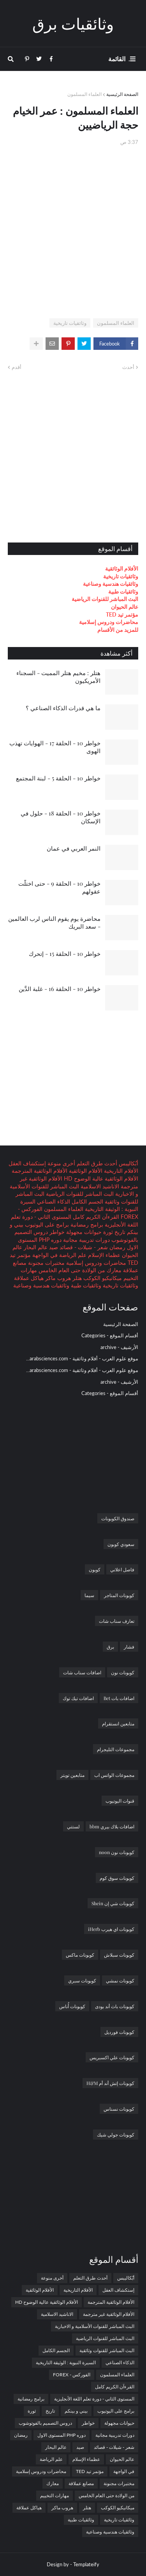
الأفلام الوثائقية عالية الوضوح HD (100, 1178)
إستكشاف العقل (27, 1163)
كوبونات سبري (82, 1980)
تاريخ (119, 1232)
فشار (129, 1646)
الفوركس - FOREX (71, 2374)
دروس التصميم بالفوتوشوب (45, 2423)
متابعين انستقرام (118, 1723)
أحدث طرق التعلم (96, 1163)
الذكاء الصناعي (52, 1201)
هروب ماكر (57, 1278)
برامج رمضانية (86, 1224)
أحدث (128, 367)
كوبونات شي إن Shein (112, 1903)
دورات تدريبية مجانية (86, 1239)
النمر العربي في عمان (73, 848)
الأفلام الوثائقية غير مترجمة (108, 2314)
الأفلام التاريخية (120, 1170)
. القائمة (119, 58)
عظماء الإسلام (103, 1255)
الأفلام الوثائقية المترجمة (39, 1170)
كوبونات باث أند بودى (114, 2006)
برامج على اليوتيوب (46, 1224)
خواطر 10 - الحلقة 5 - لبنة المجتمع (58, 778)
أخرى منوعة (60, 1163)
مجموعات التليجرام (115, 1749)
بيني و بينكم (76, 2411)
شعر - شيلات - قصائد (83, 1247)
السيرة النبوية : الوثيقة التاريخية (66, 2362)
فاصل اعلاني (122, 1569)
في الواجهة (44, 1255)
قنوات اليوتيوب (120, 1801)
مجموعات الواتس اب (114, 1775)
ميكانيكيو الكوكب (102, 1278)
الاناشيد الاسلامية (99, 1186)
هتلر (76, 1278)
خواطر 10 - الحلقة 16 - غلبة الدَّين (59, 989)
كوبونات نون (122, 1672)
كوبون (94, 1569)
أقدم (16, 367)
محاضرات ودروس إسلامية (108, 622)
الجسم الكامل (86, 1201)
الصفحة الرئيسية (122, 94)
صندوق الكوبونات (117, 1518)
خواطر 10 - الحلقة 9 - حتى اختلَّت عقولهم (59, 887)
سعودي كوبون (120, 1544)
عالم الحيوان (124, 606)
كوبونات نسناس (119, 2109)
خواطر (56, 1232)
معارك (113, 1270)
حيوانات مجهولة (83, 1232)
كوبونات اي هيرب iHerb (111, 1929)
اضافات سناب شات (82, 1672)
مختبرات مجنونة (45, 1262)
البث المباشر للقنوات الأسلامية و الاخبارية (94, 2326)
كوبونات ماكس (80, 1955)
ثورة (107, 1232)
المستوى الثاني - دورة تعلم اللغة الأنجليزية (94, 2399)
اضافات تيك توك (78, 1698)
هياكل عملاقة (29, 1278)
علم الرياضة (72, 1255)
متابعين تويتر (72, 1775)
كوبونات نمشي (120, 1980)
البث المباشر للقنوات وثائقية (106, 2350)
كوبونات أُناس (72, 2006)
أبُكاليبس (127, 1163)
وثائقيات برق (73, 23)
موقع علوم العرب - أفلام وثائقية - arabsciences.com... (82, 1358)
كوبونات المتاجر (119, 1595)
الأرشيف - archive (119, 1347)
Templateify (86, 2564)
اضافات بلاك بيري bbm (112, 1826)
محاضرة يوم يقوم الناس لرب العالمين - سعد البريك (54, 922)
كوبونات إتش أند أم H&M (110, 2083)
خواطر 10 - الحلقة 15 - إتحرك (64, 953)
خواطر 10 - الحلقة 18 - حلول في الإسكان (60, 817)
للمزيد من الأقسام (117, 629)
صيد (52, 1247)
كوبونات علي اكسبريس (112, 2057)
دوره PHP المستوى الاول (61, 2435)
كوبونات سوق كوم (117, 1878)
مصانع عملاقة (81, 2483)
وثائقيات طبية (123, 591)
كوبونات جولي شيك (115, 2134)
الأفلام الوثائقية (121, 568)
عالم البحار (34, 1247)
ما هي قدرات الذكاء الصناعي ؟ (63, 708)
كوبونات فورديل (119, 2032)
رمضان (116, 1247)
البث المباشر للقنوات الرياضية (105, 599)
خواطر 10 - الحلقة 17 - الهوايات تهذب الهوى (54, 747)
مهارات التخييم (54, 2495)
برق (110, 1646)
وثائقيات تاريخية (69, 323)
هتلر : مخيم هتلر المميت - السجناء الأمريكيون (58, 676)
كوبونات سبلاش (119, 1955)
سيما (89, 1595)
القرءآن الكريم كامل (95, 1216)
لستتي (73, 1826)
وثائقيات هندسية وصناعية (110, 583)
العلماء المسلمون (84, 94)
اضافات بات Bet (119, 1698)
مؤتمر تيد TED (122, 614)
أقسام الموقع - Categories (109, 1335)
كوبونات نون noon (116, 1852)
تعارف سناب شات (116, 1621)
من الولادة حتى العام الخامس (71, 1270)
